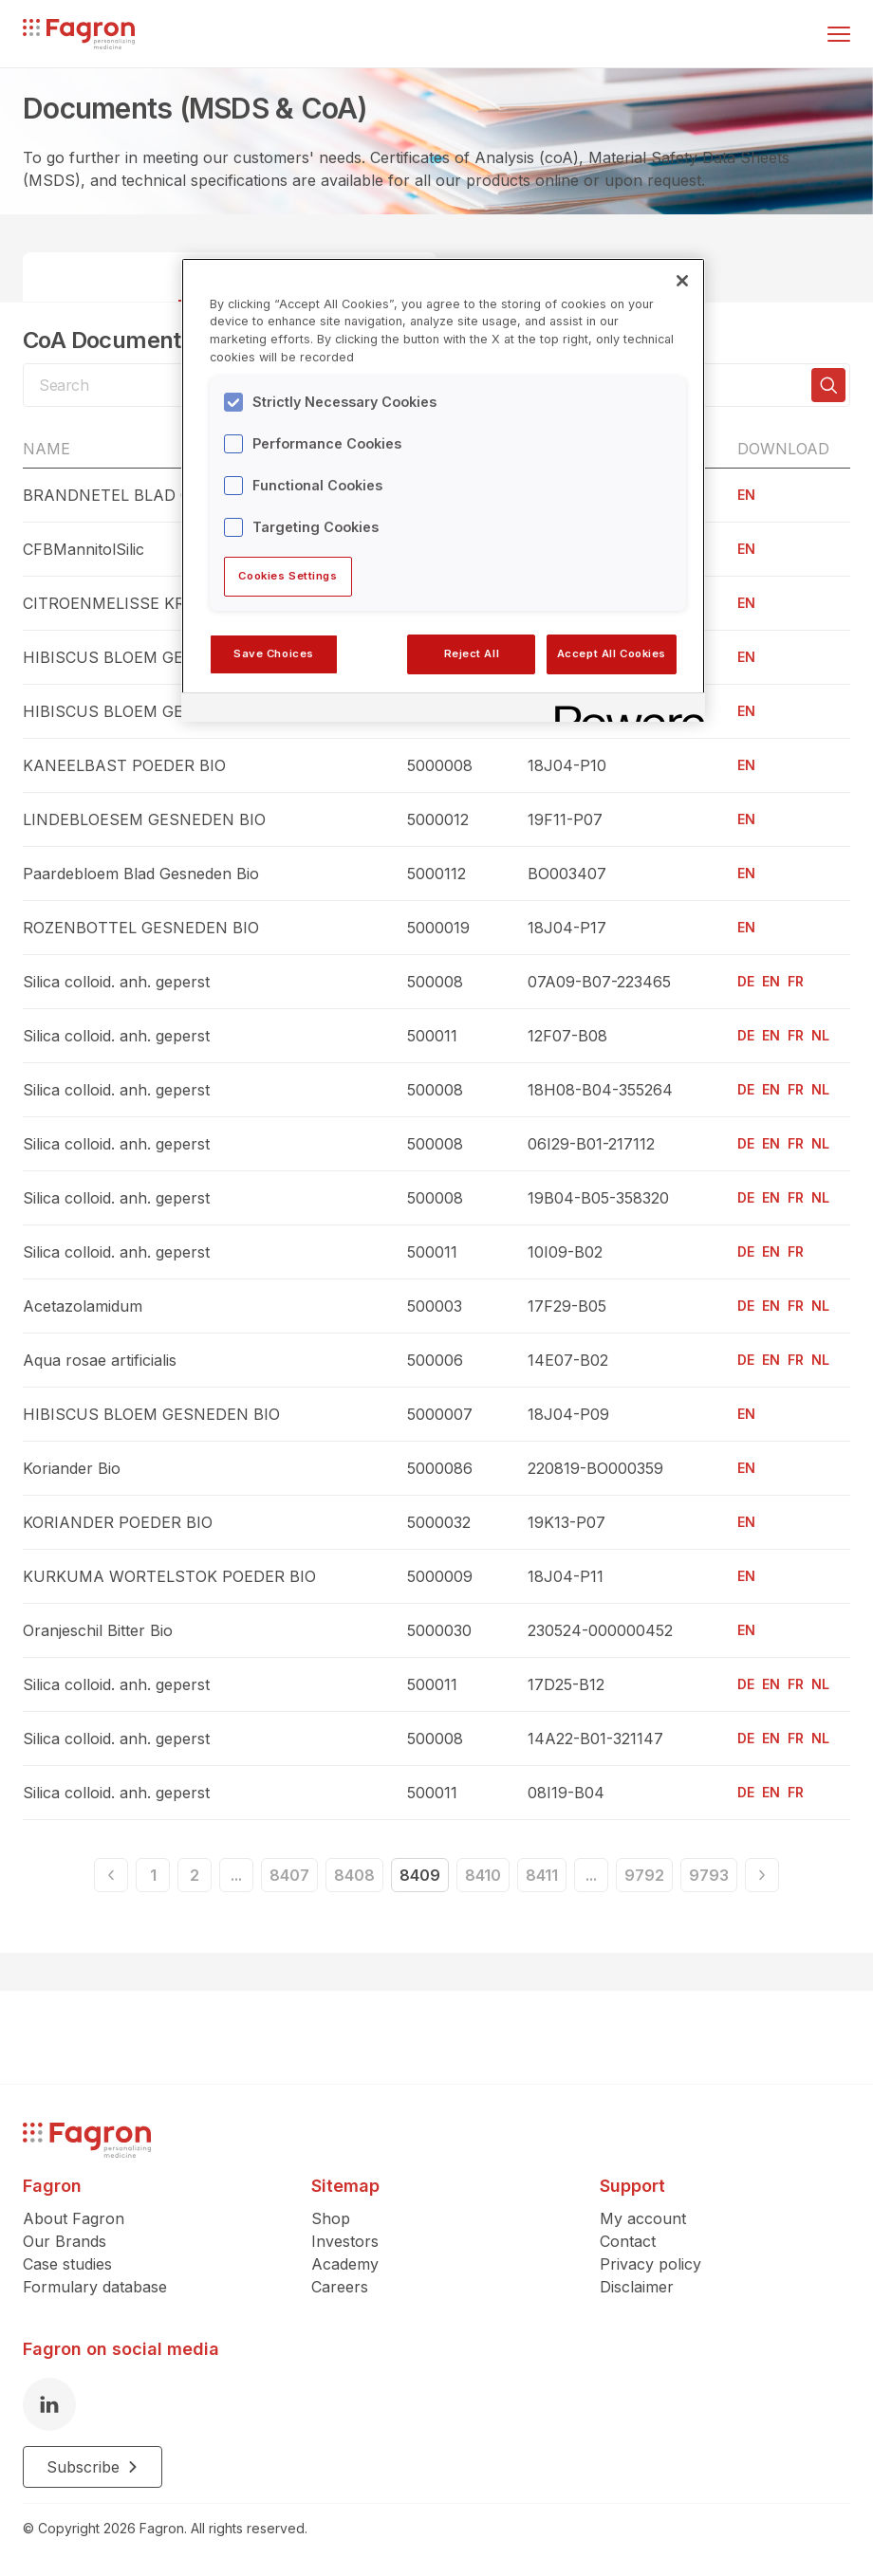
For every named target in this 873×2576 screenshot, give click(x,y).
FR (796, 981)
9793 (709, 1875)
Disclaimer (637, 2286)
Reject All (472, 653)
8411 (542, 1875)
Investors (345, 2241)
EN (746, 495)
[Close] (682, 281)
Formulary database (95, 2286)
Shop (330, 2218)
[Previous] (111, 1875)
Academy (345, 2263)
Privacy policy (650, 2263)
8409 (419, 1875)
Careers (339, 2286)
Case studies (67, 2263)
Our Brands (64, 2241)
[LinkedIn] (49, 2404)
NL (820, 1035)
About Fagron (73, 2218)
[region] (443, 490)
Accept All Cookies (611, 653)
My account (643, 2218)
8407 (289, 1875)
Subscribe (92, 2466)
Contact (628, 2241)
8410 (483, 1875)
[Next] (762, 1875)
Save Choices (273, 653)
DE (745, 981)
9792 (644, 1875)
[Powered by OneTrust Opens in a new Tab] (623, 710)
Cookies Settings (287, 575)
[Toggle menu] (839, 34)
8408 (354, 1875)
